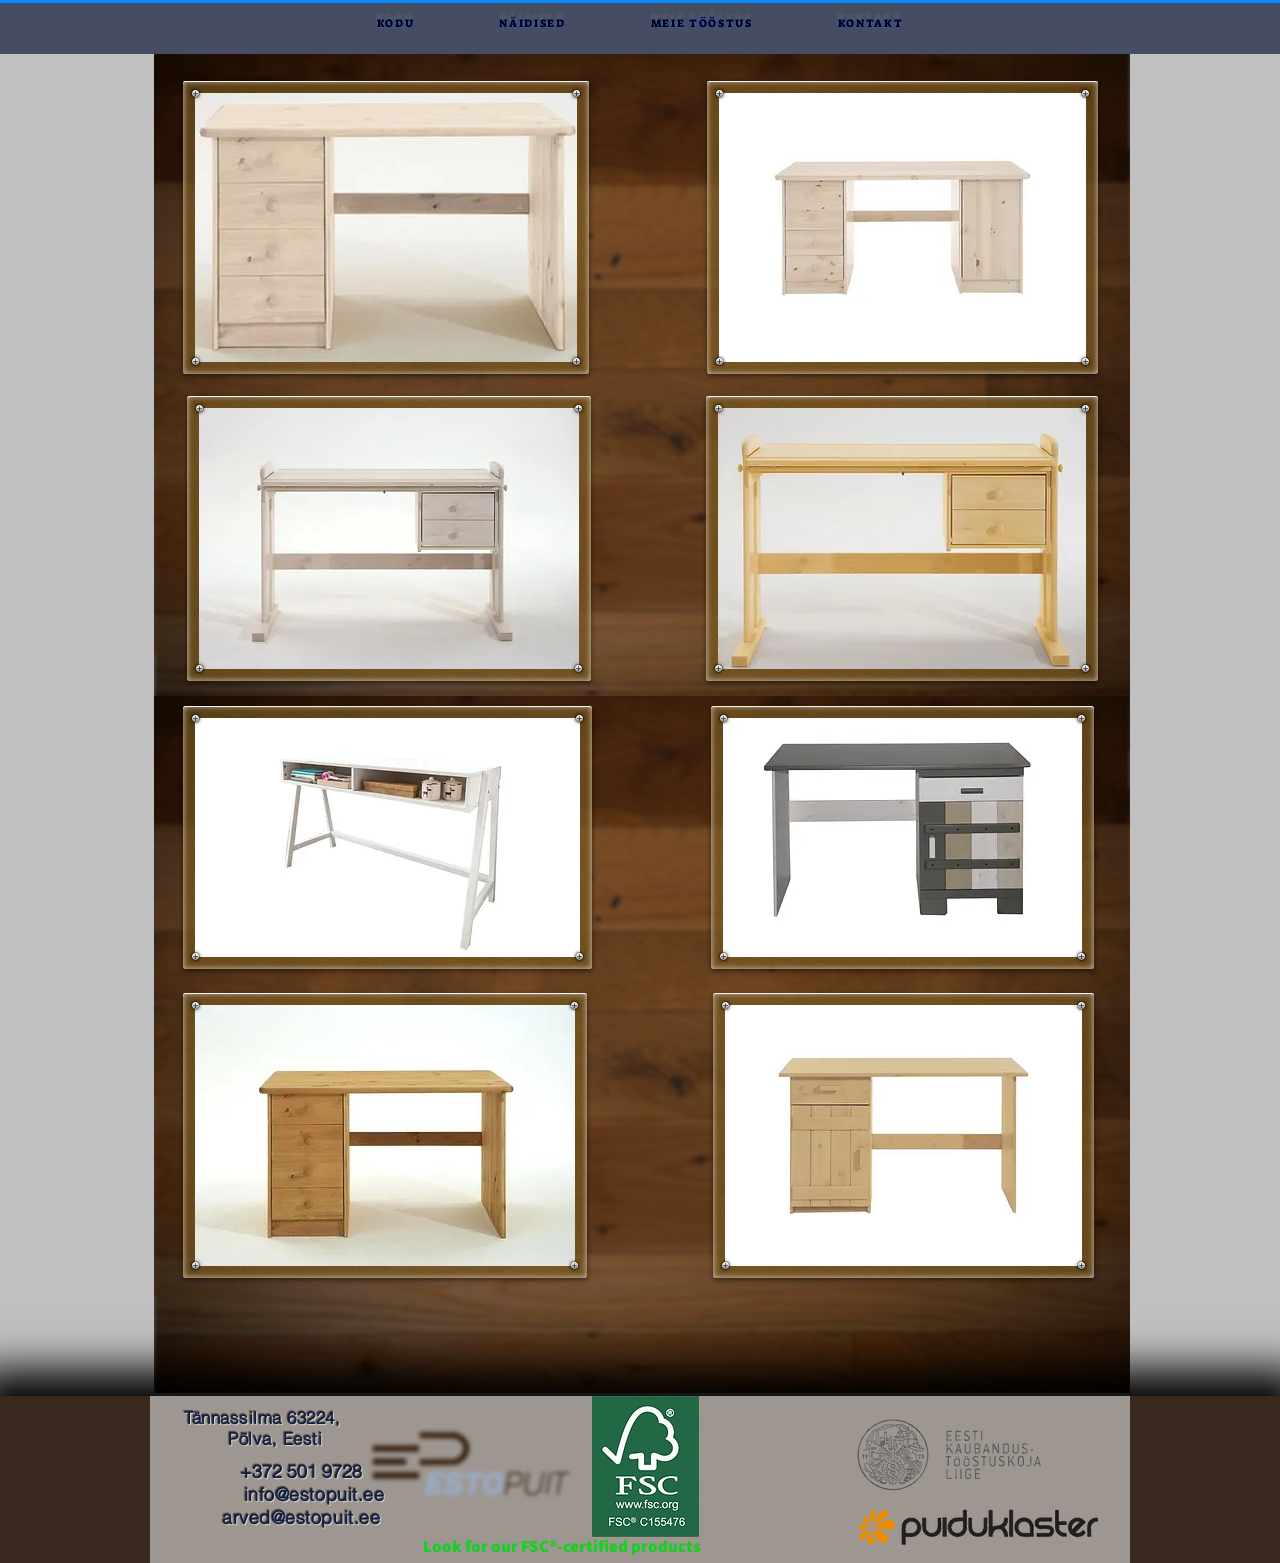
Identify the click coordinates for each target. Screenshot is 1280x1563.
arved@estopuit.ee (301, 1517)
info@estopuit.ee (314, 1494)
